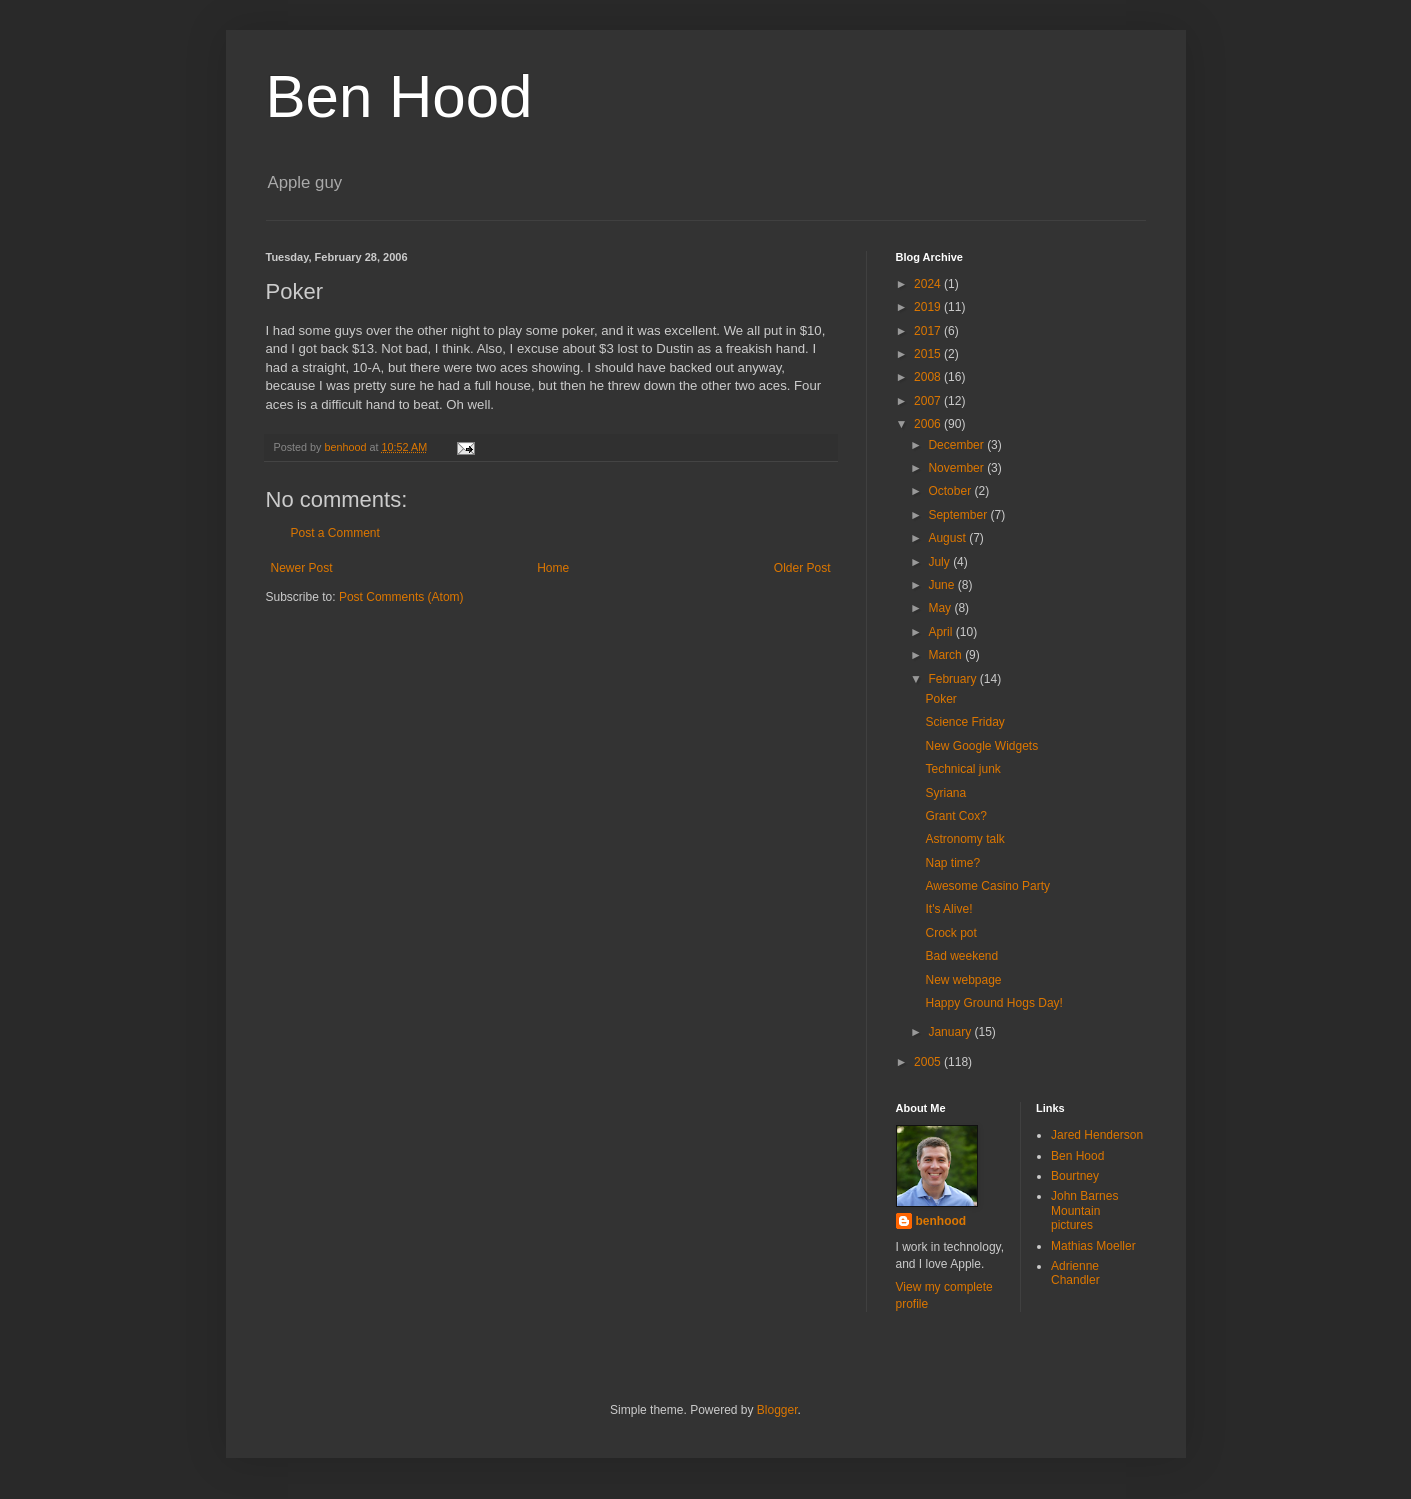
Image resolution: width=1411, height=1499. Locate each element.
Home (553, 568)
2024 (929, 284)
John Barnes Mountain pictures (1084, 1210)
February (953, 679)
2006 (929, 424)
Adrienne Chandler (1075, 1273)
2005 (929, 1062)
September (959, 515)
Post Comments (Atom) (401, 597)
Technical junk (962, 769)
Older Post (802, 568)
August (948, 538)
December (957, 445)
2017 (929, 331)
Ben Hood (399, 96)
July (940, 562)
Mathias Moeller (1093, 1246)
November (957, 468)
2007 (929, 401)
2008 (929, 377)
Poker (940, 699)
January (951, 1032)
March (946, 655)
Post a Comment (335, 533)
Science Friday (964, 722)
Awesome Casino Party (987, 886)
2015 (929, 354)
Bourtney (1075, 1176)
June (942, 585)
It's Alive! (948, 909)
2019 (929, 307)
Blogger (777, 1410)
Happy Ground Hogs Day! (993, 1003)
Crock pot (950, 933)
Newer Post (302, 568)
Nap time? (952, 863)
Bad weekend (961, 956)
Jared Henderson (1097, 1135)
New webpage (963, 980)
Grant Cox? (955, 816)
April (941, 632)
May (941, 608)
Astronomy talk (964, 839)
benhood (941, 1221)
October (951, 491)
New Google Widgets (981, 746)
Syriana (945, 793)
